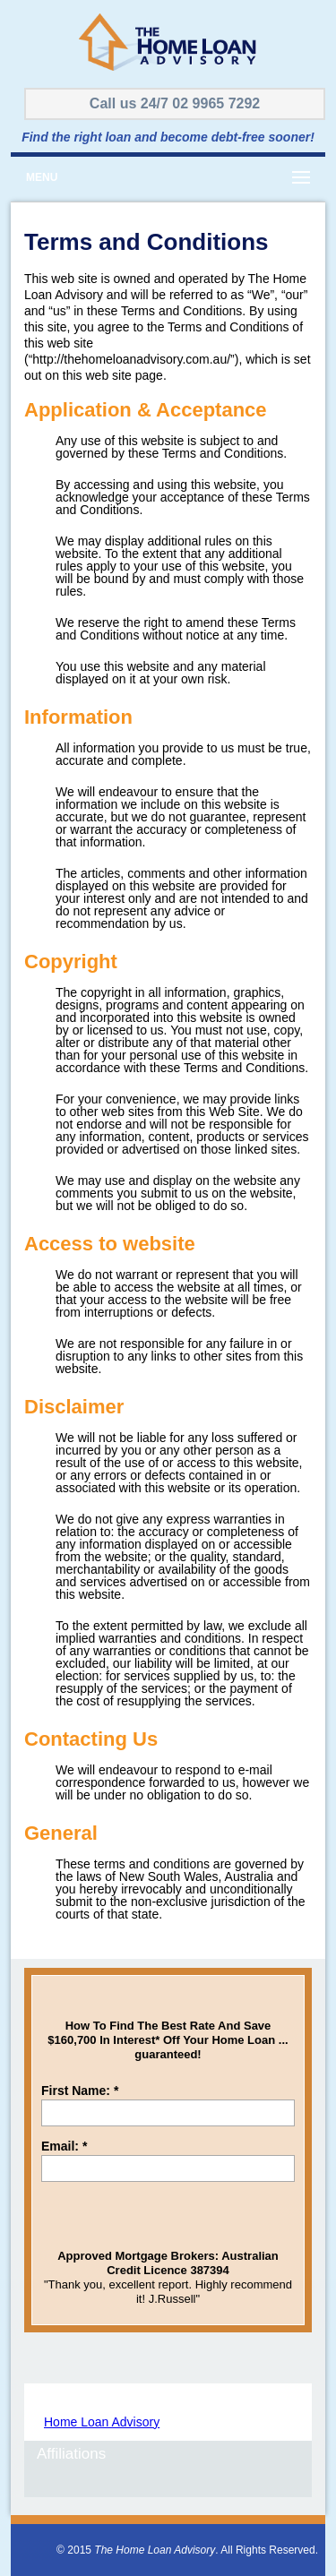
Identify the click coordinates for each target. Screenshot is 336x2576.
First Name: (79, 2091)
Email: (64, 2146)
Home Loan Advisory (101, 2422)
